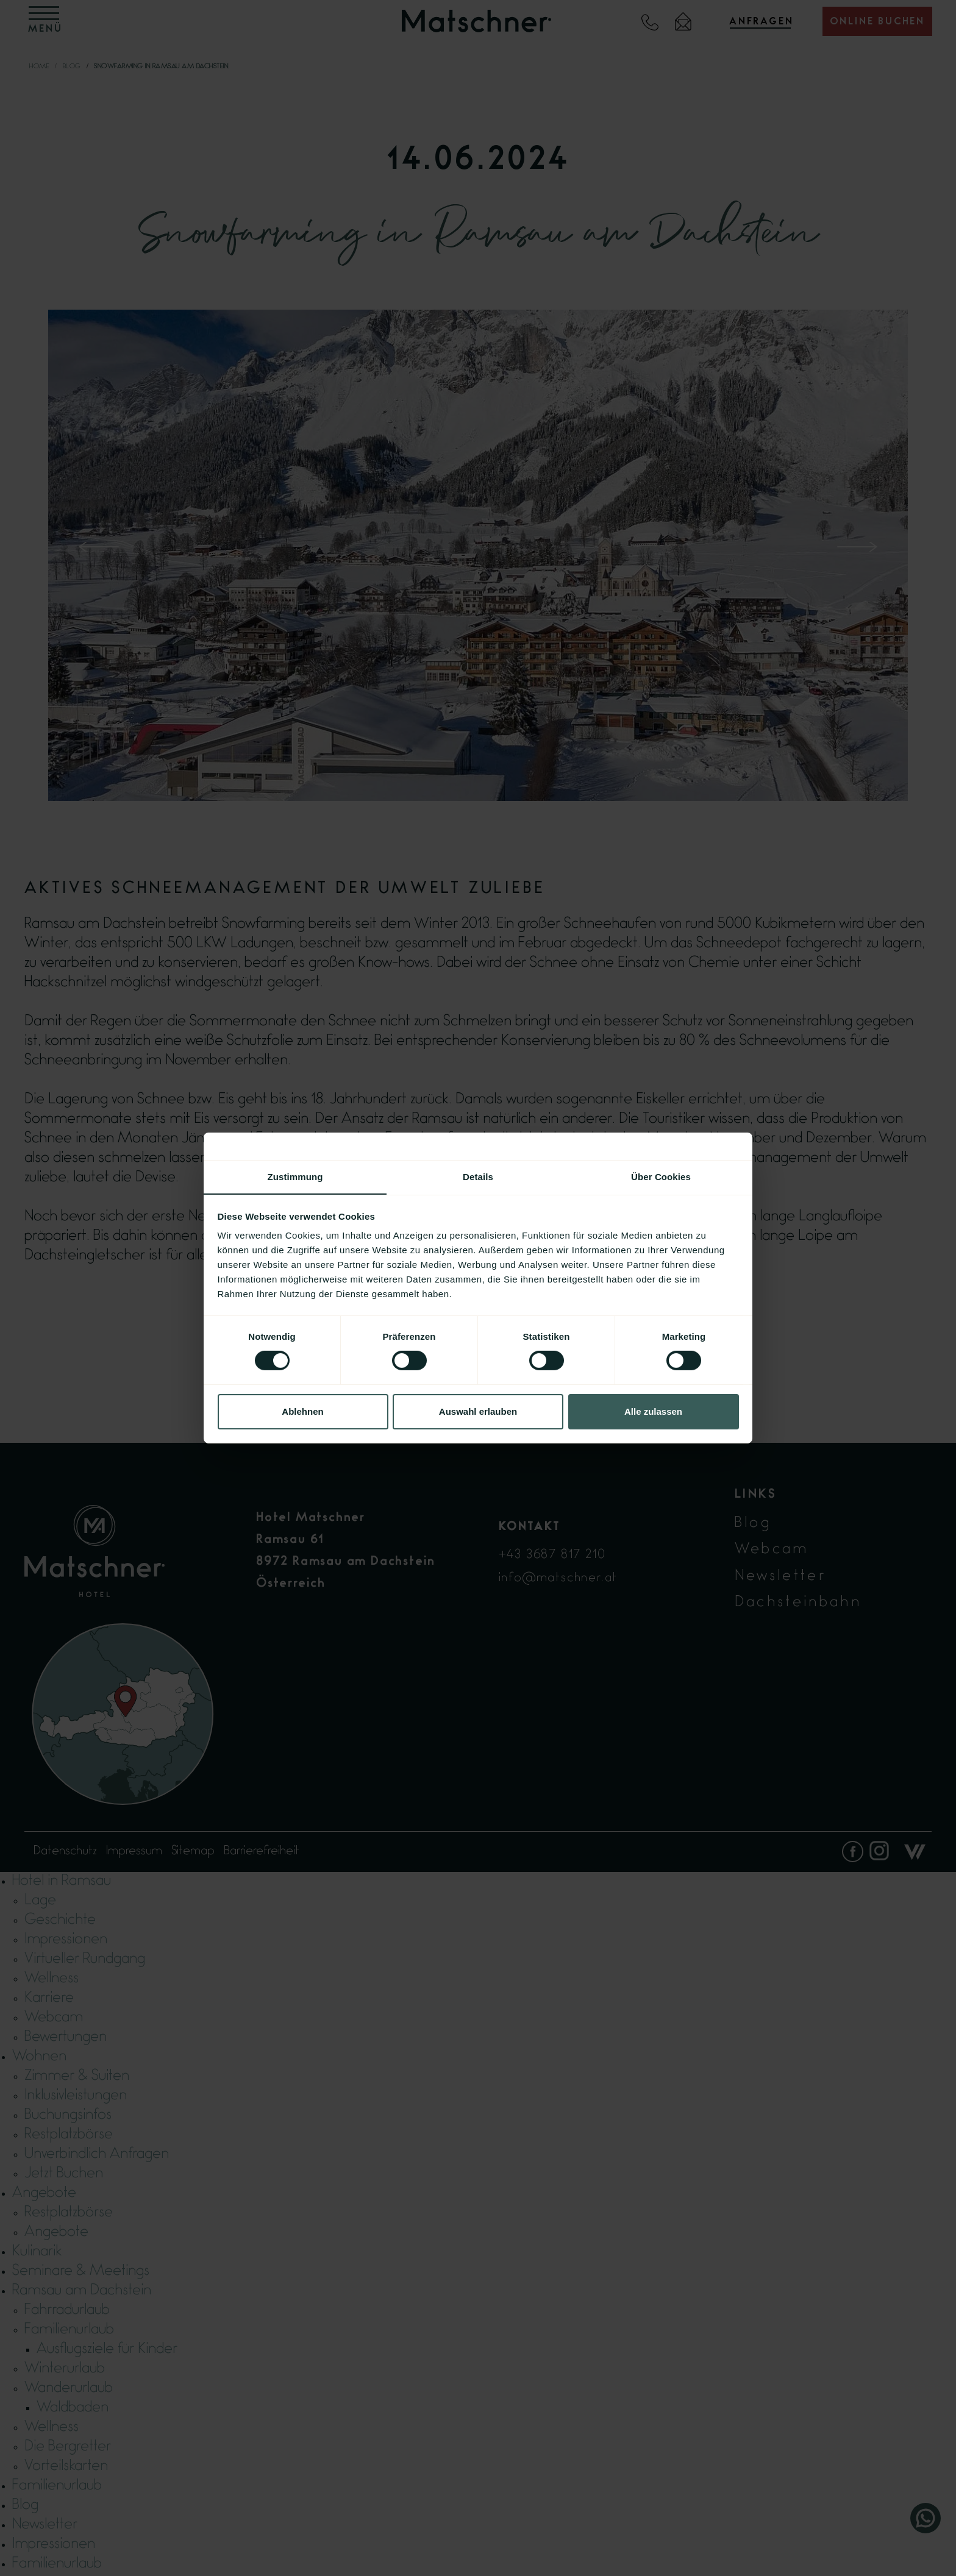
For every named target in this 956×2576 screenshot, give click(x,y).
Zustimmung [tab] (295, 1176)
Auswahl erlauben (478, 1411)
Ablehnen (302, 1411)
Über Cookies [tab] (661, 1176)
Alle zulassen (653, 1411)
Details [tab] (478, 1176)
